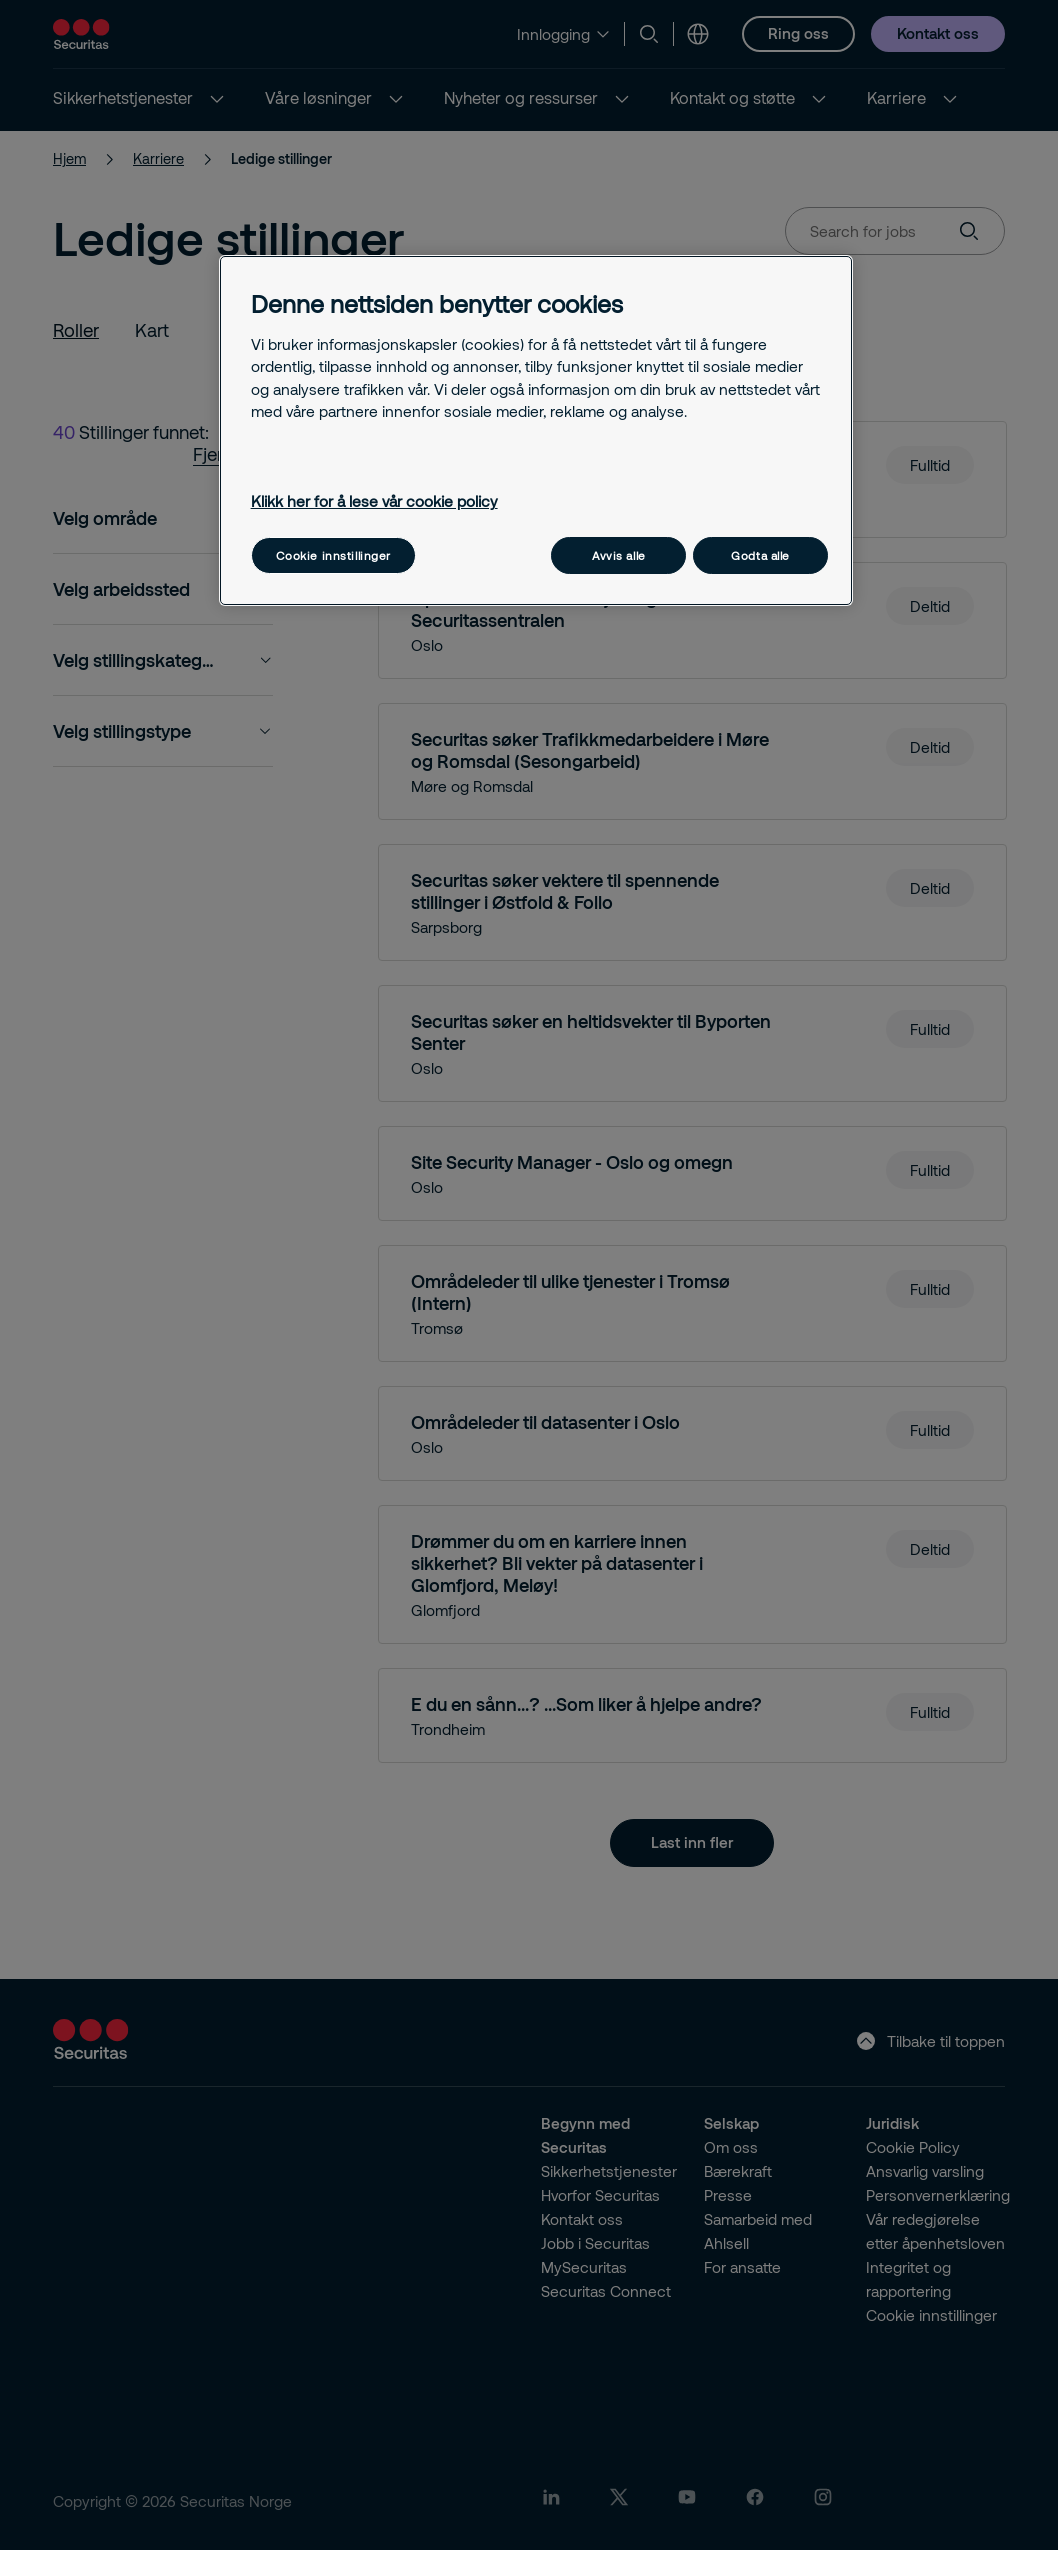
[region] (536, 430)
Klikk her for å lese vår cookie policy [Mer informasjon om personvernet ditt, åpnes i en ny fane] (374, 501)
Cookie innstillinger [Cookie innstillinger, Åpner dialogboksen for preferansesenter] (333, 555)
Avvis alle (619, 555)
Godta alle (760, 555)
